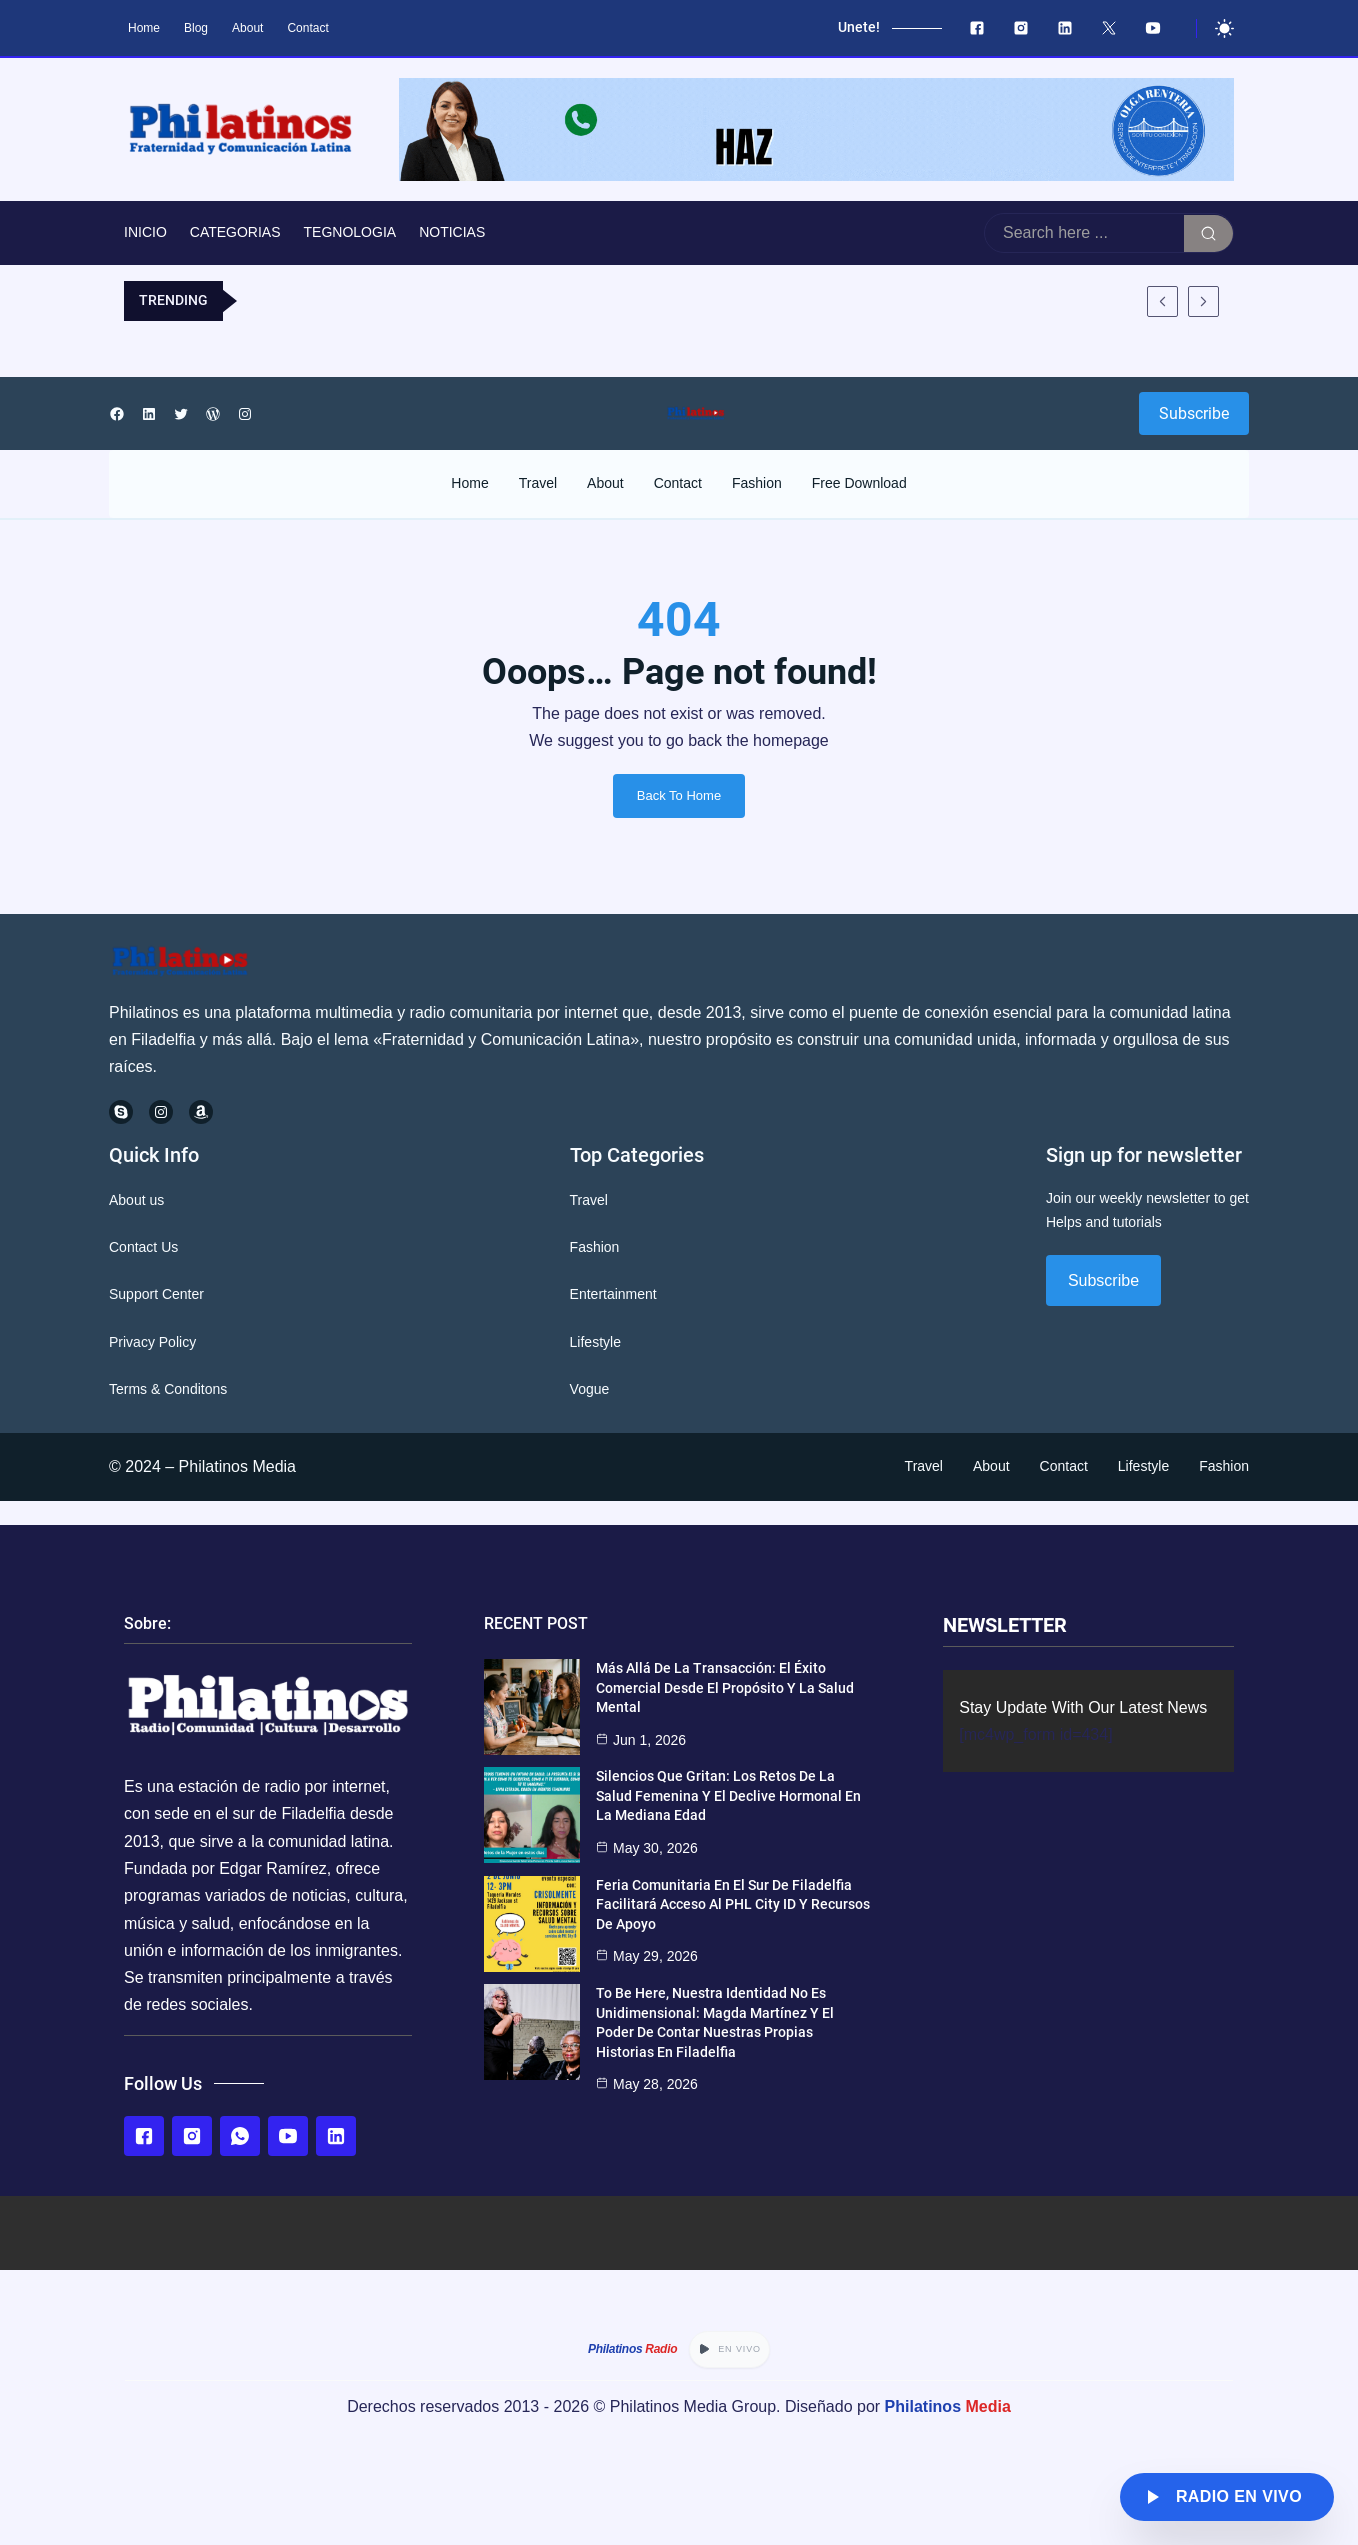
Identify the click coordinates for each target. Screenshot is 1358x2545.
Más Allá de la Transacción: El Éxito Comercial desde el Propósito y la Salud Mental (725, 1687)
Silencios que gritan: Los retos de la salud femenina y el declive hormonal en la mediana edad (728, 1795)
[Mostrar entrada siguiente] (1203, 301)
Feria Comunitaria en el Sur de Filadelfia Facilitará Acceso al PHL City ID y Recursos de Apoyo (733, 1904)
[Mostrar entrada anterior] (1162, 301)
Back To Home (679, 795)
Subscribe (1194, 413)
